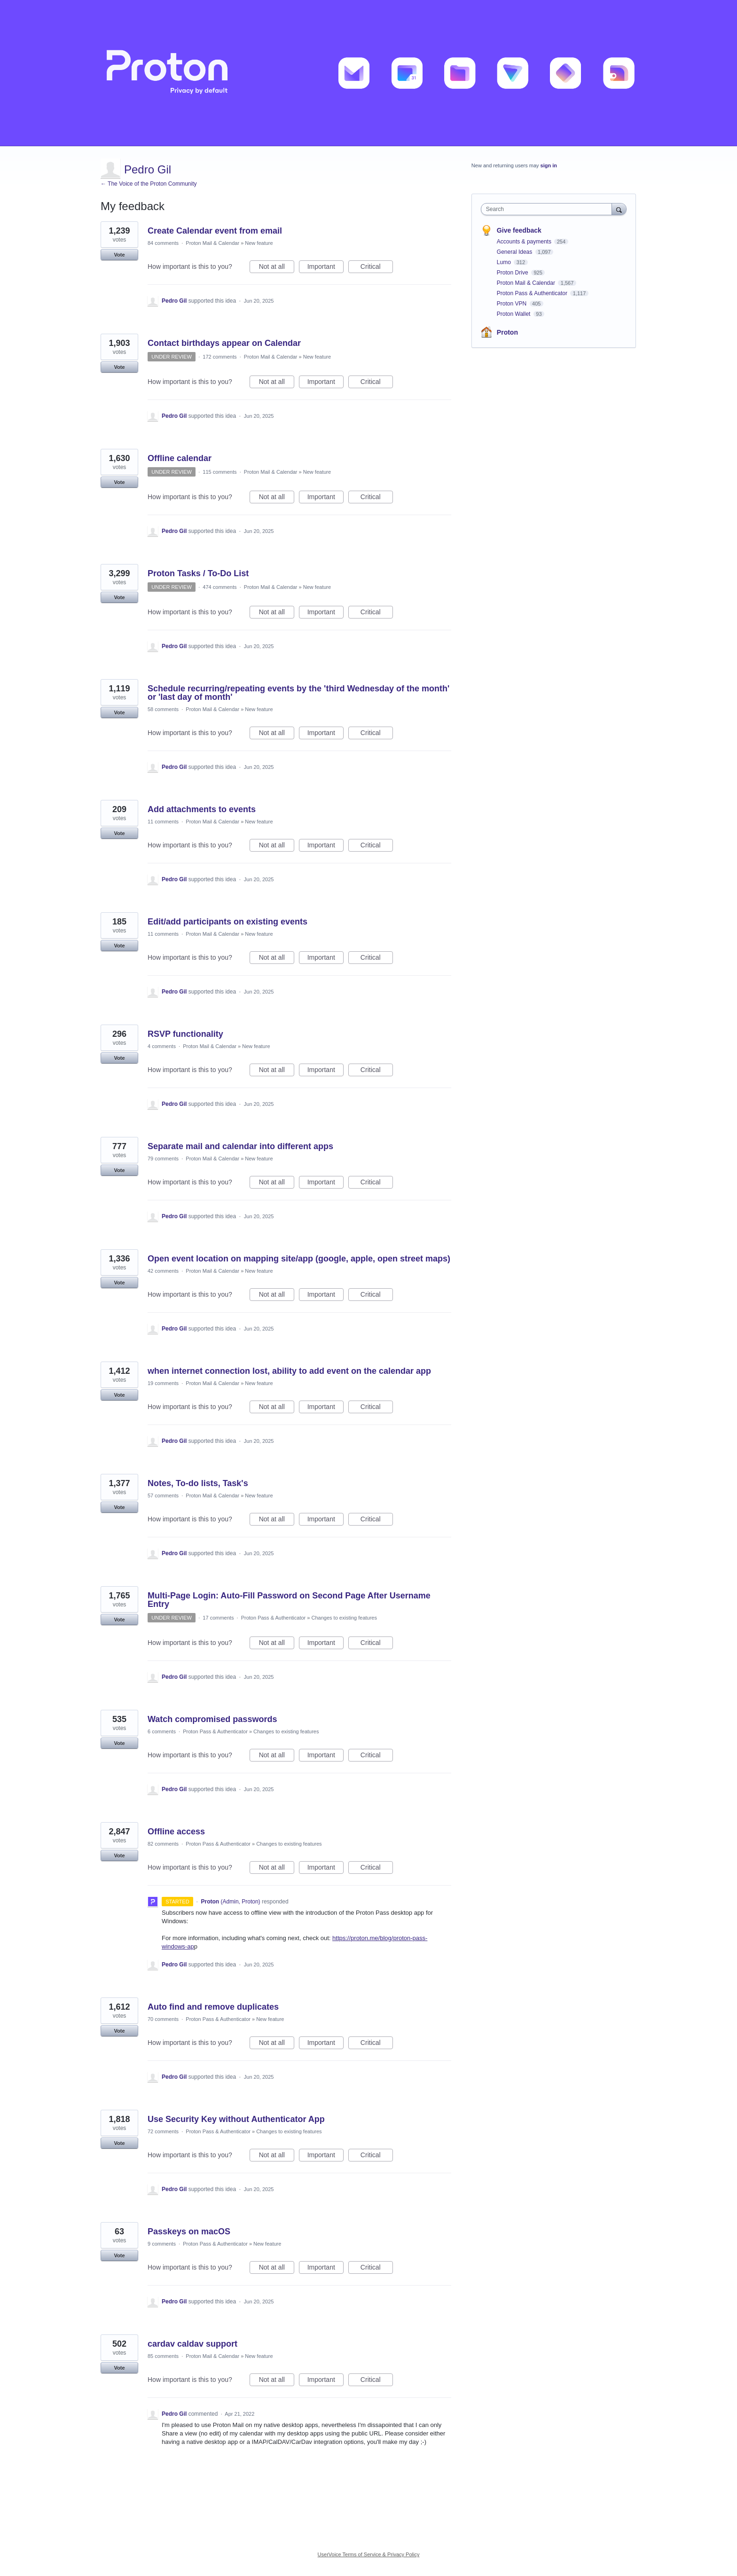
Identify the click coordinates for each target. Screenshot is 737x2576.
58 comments (163, 709)
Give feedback (519, 230)
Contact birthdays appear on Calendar (224, 343)
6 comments (162, 1731)
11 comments (163, 821)
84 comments (163, 243)
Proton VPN (512, 303)
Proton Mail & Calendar (212, 243)
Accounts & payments (525, 241)
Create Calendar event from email (215, 230)
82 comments (163, 1844)
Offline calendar (180, 458)
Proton (507, 332)
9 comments (162, 2244)
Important (325, 268)
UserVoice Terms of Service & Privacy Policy (369, 2554)
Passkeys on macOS (189, 2231)
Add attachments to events (202, 809)
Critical (377, 268)
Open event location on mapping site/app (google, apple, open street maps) (299, 1258)
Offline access (176, 1831)
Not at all (276, 268)
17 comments (218, 1618)
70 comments (163, 2019)
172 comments (219, 357)
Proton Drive (513, 272)
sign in (549, 165)
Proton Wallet (514, 314)
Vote (119, 255)
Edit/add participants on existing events (227, 921)
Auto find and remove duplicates (213, 2007)
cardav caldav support (192, 2344)
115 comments (219, 472)
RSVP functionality (185, 1034)
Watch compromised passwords (212, 1719)
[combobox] (549, 209)
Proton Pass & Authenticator (273, 1618)
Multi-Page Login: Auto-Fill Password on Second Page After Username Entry (289, 1600)
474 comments (219, 587)
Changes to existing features (344, 1618)
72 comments (163, 2131)
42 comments (163, 1271)
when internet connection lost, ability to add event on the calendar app (289, 1371)
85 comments (163, 2356)
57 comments (163, 1495)
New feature (259, 243)
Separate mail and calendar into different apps (240, 1146)
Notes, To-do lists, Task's (198, 1483)
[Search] (619, 209)
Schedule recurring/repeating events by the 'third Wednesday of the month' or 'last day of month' (298, 693)
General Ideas (515, 252)
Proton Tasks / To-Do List (198, 573)
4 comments (162, 1046)
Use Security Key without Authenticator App (236, 2119)
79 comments (163, 1158)
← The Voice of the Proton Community (149, 183)
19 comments (163, 1383)
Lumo (504, 262)
